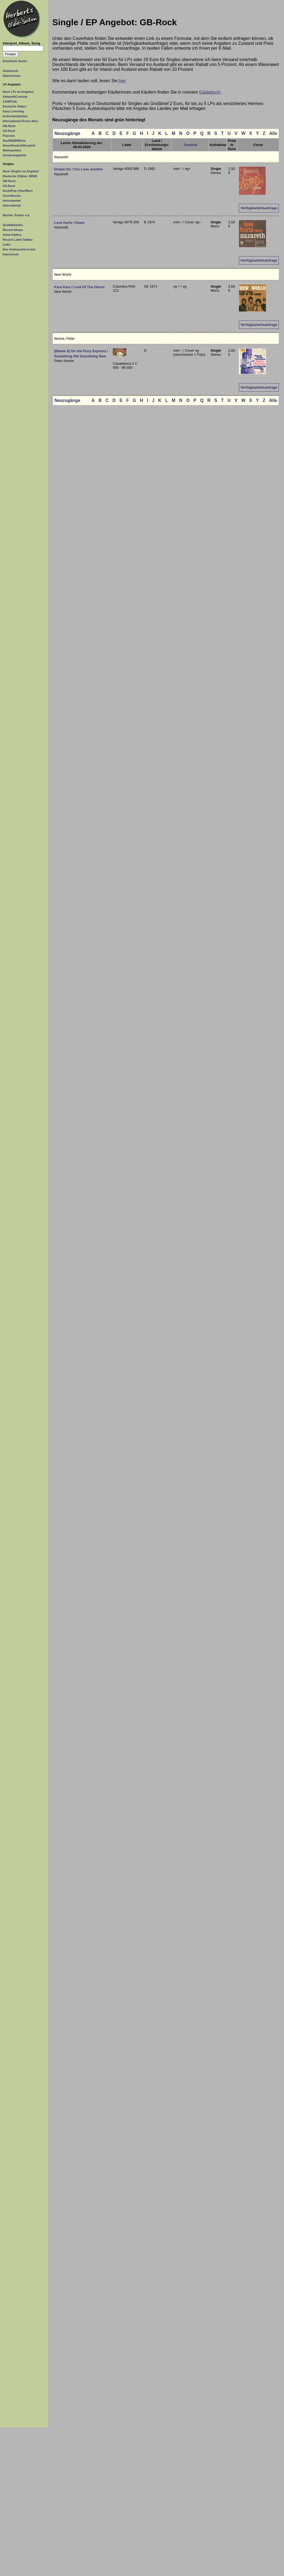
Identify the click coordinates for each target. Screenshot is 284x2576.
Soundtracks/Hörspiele (19, 145)
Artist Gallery (12, 234)
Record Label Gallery (18, 239)
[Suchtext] (23, 48)
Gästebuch (10, 70)
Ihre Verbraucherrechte (19, 249)
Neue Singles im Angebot (21, 171)
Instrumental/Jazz (15, 116)
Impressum (11, 254)
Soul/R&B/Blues (14, 140)
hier (122, 80)
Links (7, 244)
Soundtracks (12, 195)
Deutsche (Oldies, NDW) (20, 176)
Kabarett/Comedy (15, 96)
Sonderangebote (14, 155)
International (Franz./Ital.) (20, 121)
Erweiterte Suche (15, 61)
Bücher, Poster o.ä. (16, 215)
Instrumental (12, 200)
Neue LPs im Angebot (18, 91)
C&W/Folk (10, 101)
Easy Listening (13, 111)
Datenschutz (12, 75)
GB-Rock (9, 126)
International (12, 205)
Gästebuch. (210, 92)
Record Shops (13, 229)
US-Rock (9, 130)
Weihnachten (12, 150)
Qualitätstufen (13, 225)
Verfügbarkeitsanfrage (259, 208)
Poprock (9, 135)
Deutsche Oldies (14, 106)
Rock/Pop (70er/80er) (18, 190)
